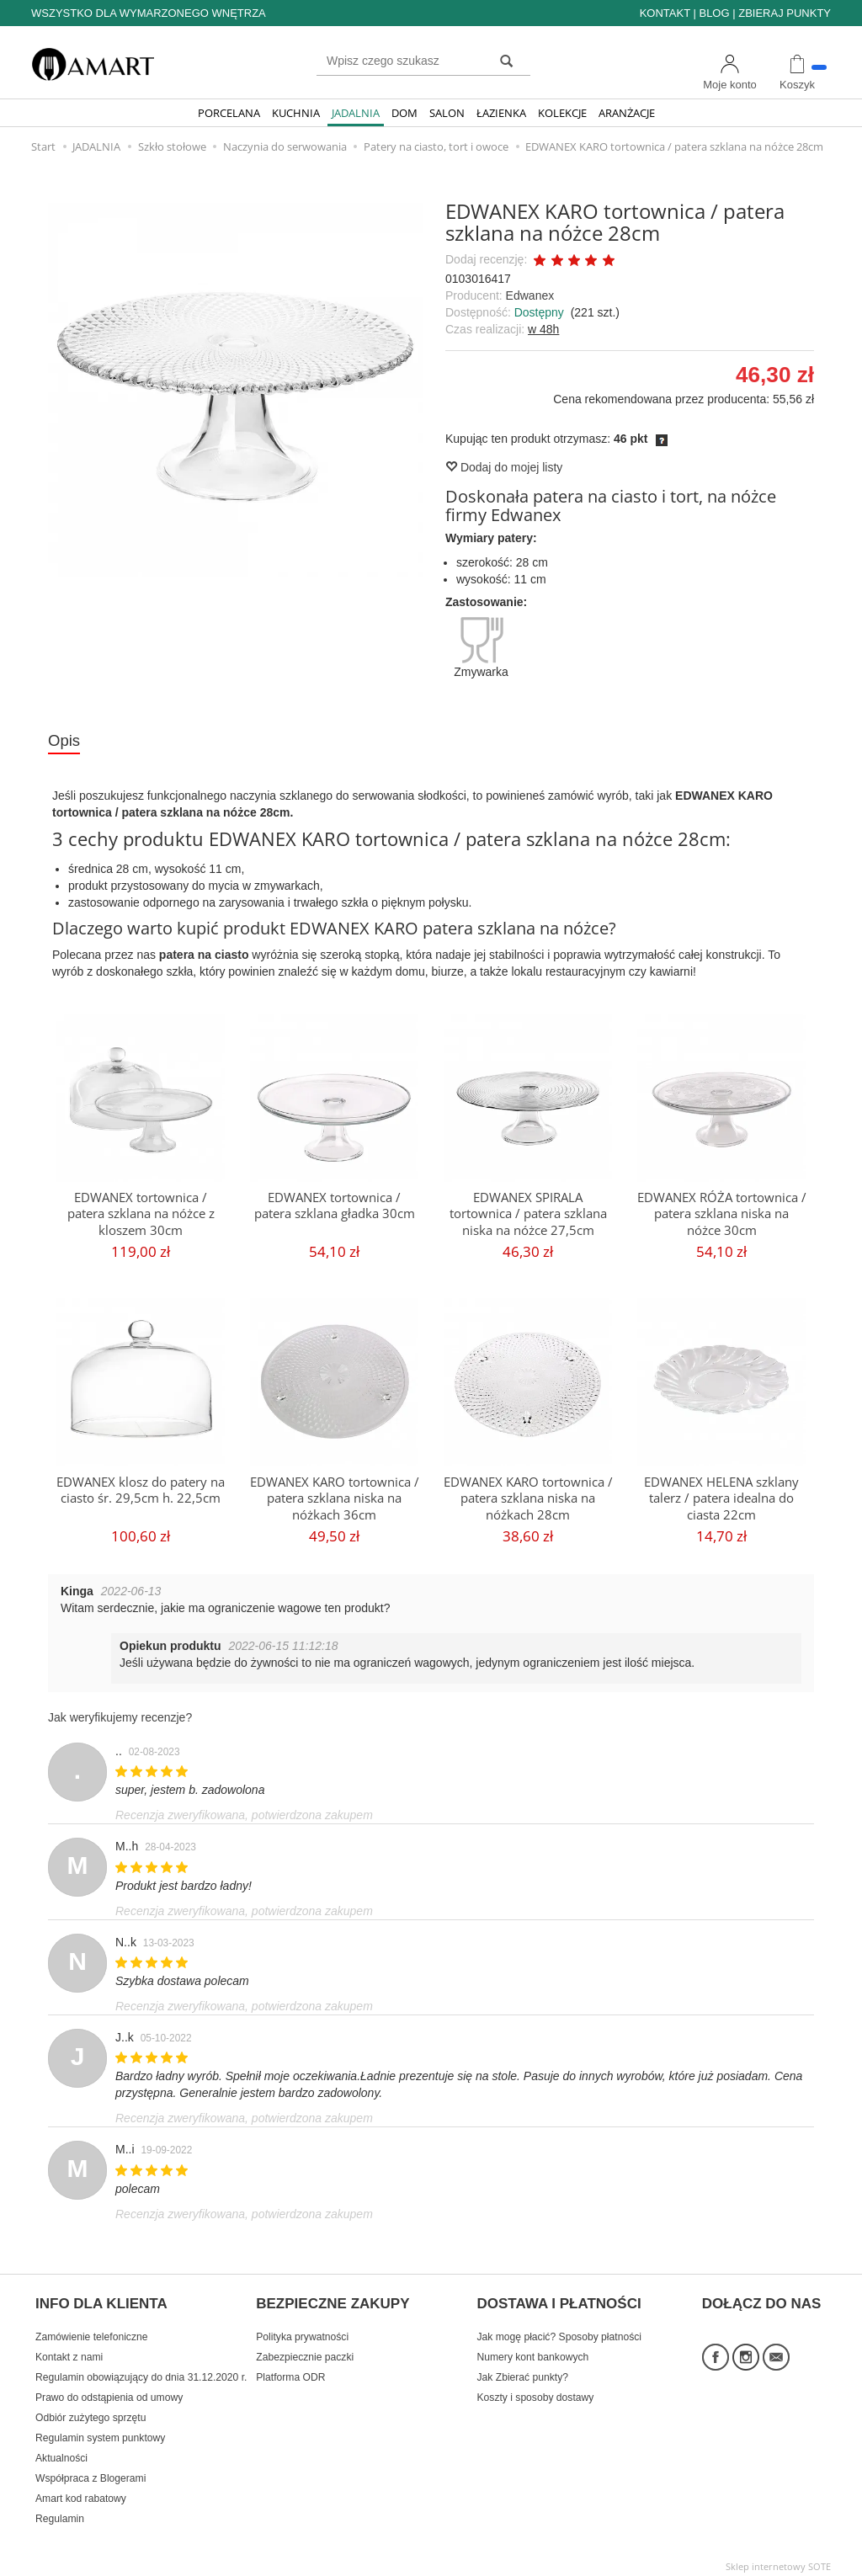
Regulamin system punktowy (100, 2430)
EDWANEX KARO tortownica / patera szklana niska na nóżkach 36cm (334, 1497)
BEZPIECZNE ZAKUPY (332, 2299)
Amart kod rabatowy (80, 2491)
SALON (447, 112)
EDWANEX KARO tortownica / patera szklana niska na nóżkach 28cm (528, 1497)
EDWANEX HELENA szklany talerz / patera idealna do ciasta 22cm (721, 1497)
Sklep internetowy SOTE (778, 2558)
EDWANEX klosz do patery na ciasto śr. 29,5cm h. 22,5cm (140, 1489)
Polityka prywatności (302, 2329)
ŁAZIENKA (501, 112)
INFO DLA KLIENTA (101, 2299)
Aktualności (61, 2450)
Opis (65, 741)
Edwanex (530, 295)
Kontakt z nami (69, 2349)
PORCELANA (229, 112)
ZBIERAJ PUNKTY (784, 13)
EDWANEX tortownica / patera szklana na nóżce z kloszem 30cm (141, 1213)
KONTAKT (665, 13)
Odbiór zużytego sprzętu (90, 2410)
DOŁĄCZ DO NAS (762, 2299)
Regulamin (59, 2511)
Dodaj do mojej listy (503, 467)
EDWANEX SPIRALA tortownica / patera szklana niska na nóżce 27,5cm (528, 1213)
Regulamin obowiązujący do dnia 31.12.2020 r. (141, 2370)
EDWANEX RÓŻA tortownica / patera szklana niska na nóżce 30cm (721, 1213)
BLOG (714, 13)
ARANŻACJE (627, 112)
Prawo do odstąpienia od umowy (109, 2390)
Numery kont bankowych (533, 2349)
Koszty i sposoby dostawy (535, 2390)
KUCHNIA (296, 112)
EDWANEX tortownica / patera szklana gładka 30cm (334, 1205)
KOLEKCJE (562, 112)
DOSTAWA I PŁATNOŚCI (559, 2299)
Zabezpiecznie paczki (305, 2349)
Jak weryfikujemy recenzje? (120, 1718)
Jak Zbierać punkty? (523, 2370)
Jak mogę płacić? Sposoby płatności (559, 2329)
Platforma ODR (290, 2370)
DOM (404, 112)
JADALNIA (356, 112)
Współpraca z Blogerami (90, 2471)
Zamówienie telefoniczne (91, 2329)
